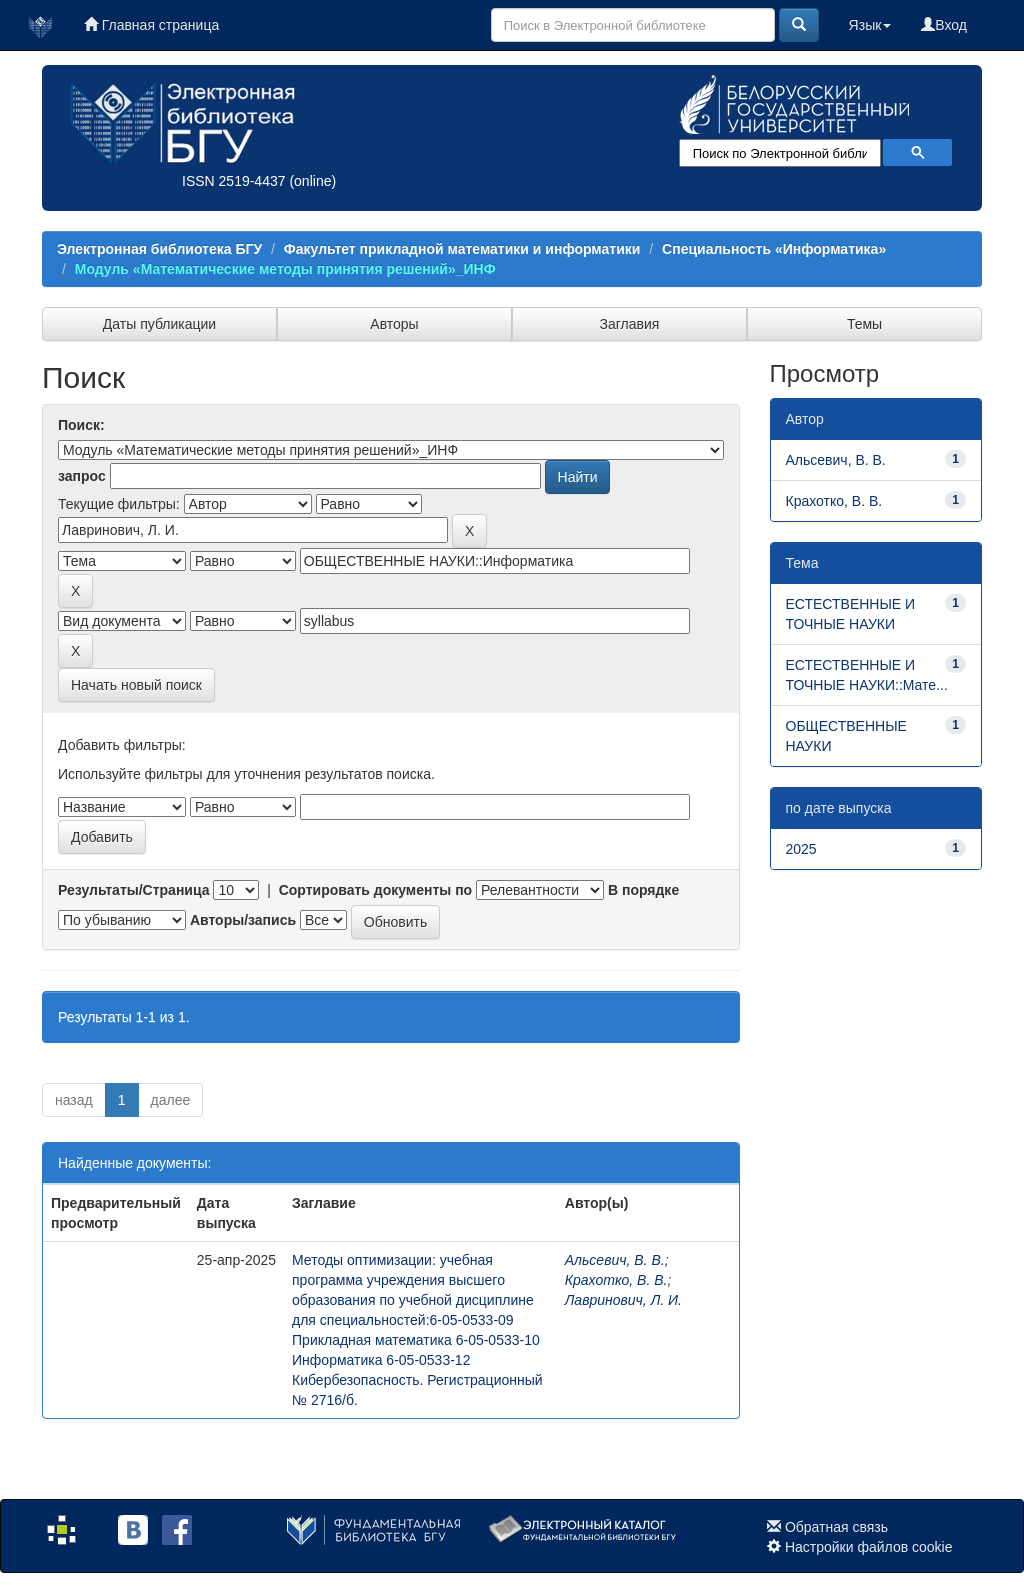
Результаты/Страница (134, 890)
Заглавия (630, 324)
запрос (82, 476)
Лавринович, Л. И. (623, 1300)
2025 (801, 849)
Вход (944, 25)
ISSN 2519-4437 (234, 181)
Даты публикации (159, 324)
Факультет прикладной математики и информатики (462, 249)
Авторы (394, 324)
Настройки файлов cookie (869, 1547)
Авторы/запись (243, 920)
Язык (870, 25)
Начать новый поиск (136, 685)
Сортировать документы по (376, 890)
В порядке (643, 890)
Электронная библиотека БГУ (159, 249)
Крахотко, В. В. (616, 1280)
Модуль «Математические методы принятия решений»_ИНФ (285, 269)
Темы (864, 324)
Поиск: (81, 425)
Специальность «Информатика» (774, 249)
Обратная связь (836, 1527)
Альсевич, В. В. (615, 1260)
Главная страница (151, 25)
